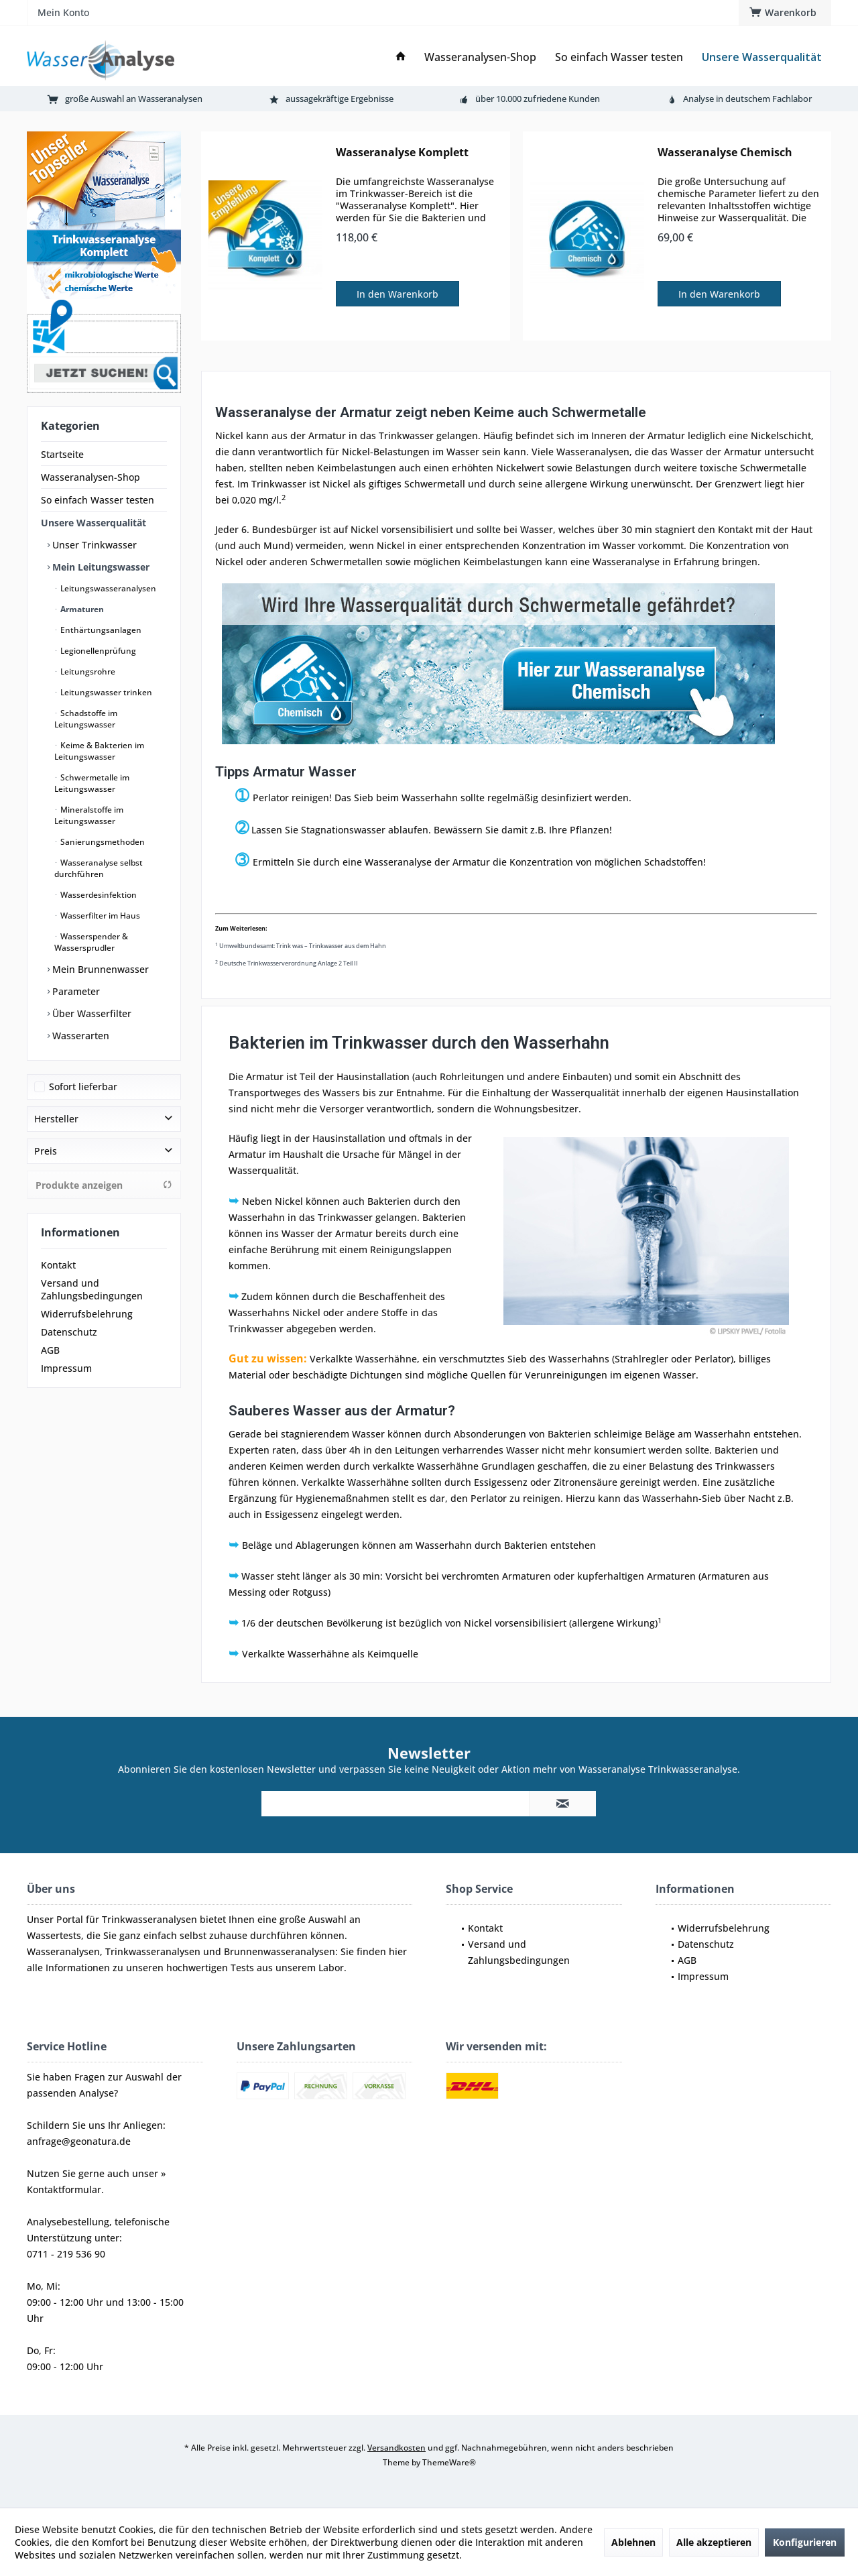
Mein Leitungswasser (99, 567)
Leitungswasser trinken (105, 692)
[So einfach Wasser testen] (619, 57)
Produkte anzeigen (104, 1185)
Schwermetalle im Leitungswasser (91, 783)
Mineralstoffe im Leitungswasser (88, 815)
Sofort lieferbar (83, 1086)
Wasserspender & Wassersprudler (91, 942)
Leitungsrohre (86, 671)
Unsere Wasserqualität (93, 522)
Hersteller (56, 1118)
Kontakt (58, 1264)
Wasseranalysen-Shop (90, 477)
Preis (45, 1151)
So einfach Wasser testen (97, 499)
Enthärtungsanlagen (99, 630)
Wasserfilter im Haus (99, 915)
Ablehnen (633, 2542)
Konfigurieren (805, 2542)
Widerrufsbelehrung (87, 1313)
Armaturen (81, 609)
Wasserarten (79, 1035)
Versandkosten (396, 2447)
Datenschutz (69, 1332)
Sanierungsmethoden (101, 841)
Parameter (75, 991)
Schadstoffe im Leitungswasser (85, 718)
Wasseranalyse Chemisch (725, 152)
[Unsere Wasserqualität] (761, 57)
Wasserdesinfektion (97, 894)
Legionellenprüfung (97, 650)
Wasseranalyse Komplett (402, 152)
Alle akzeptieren (713, 2542)
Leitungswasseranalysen (107, 588)
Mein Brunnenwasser (99, 969)
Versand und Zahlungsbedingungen (92, 1289)
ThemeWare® (449, 2462)
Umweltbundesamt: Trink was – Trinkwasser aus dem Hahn (300, 945)
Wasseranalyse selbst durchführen (98, 868)
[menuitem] (785, 12)
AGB (50, 1350)
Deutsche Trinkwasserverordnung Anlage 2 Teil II (286, 963)
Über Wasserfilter (90, 1013)
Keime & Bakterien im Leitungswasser (99, 751)
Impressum (66, 1368)
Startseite (62, 454)
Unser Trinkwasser (93, 544)
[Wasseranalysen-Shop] (480, 57)
